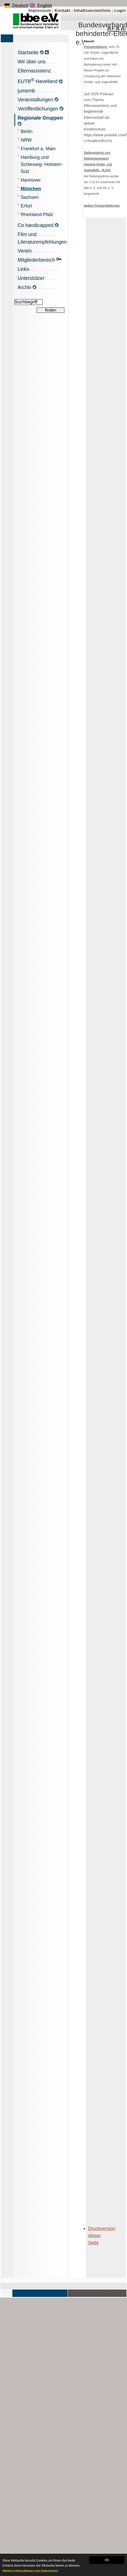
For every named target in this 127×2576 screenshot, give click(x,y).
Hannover (31, 180)
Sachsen (30, 197)
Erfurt (26, 205)
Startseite (33, 52)
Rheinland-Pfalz (37, 214)
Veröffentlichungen (40, 108)
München (31, 188)
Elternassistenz (34, 70)
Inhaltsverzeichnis (93, 10)
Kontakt (63, 10)
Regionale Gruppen (40, 120)
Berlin (27, 131)
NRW (26, 140)
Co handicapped (38, 225)
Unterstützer (31, 278)
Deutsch (17, 5)
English (41, 5)
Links (23, 269)
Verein (25, 251)
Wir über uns (31, 61)
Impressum (40, 10)
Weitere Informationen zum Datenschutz (30, 2571)
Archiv (27, 287)
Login (120, 10)
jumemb (26, 90)
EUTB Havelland (40, 80)
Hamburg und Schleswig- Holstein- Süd (42, 164)
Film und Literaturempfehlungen (41, 238)
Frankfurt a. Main (38, 148)
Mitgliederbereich (39, 260)
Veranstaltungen (38, 99)
